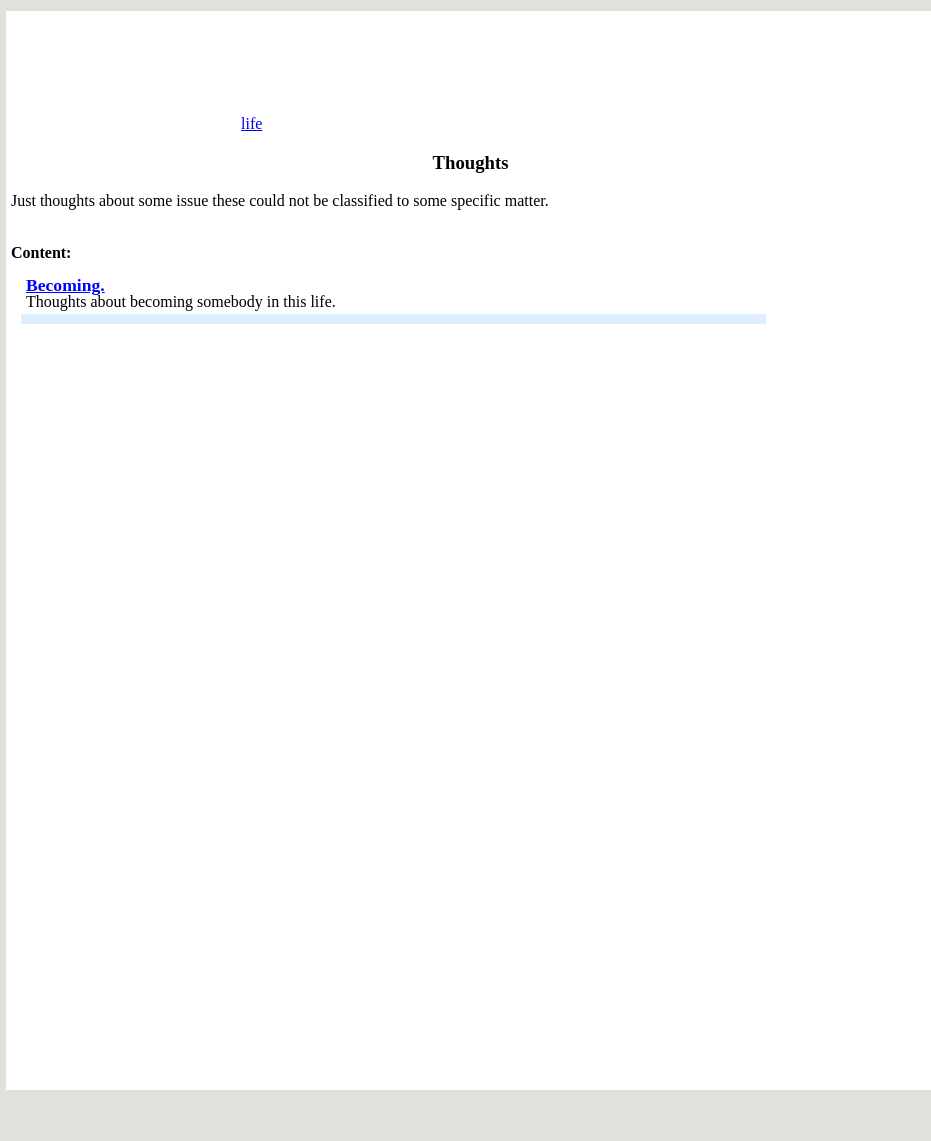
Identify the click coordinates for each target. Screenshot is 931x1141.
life (236, 123)
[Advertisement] (471, 66)
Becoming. (65, 312)
